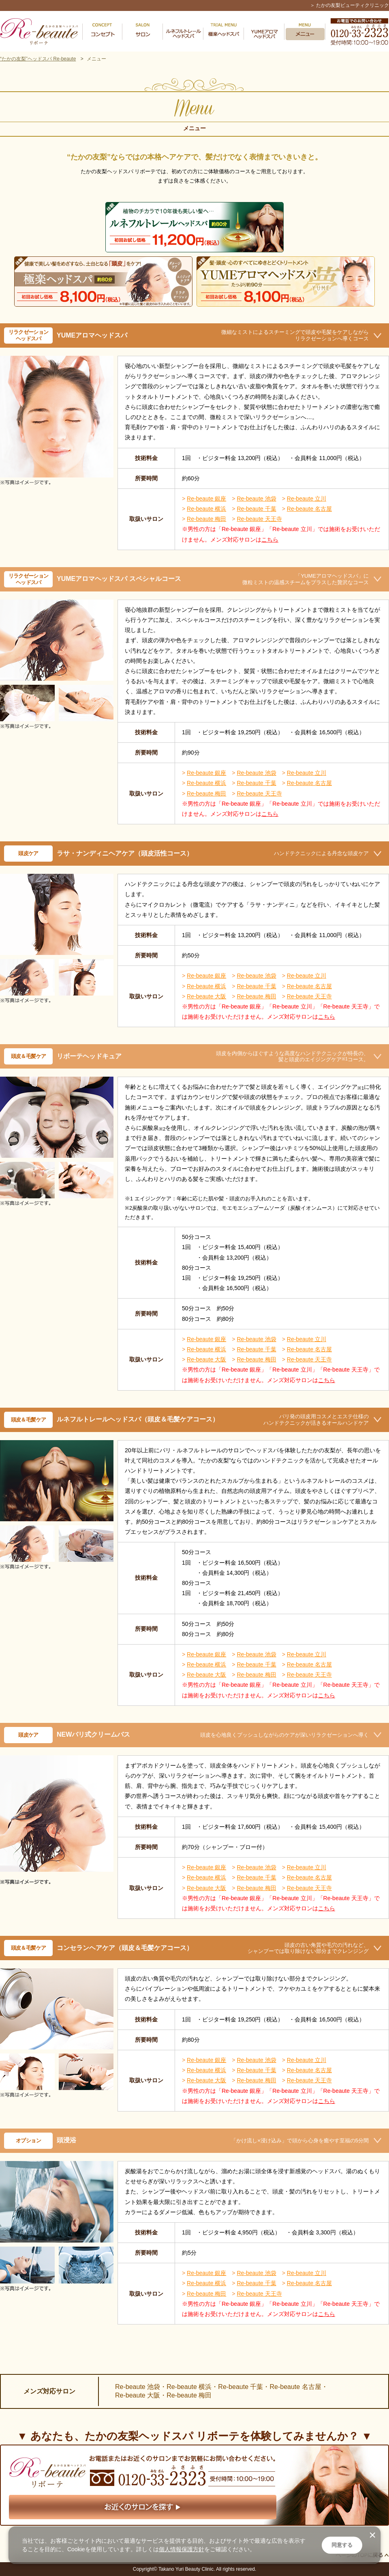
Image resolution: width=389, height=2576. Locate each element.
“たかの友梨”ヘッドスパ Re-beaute (38, 59)
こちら (269, 539)
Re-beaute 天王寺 (259, 519)
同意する (342, 2545)
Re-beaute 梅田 (206, 519)
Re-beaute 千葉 (256, 508)
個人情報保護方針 (181, 2549)
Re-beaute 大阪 (206, 996)
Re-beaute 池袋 (256, 498)
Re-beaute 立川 (306, 498)
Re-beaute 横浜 (206, 508)
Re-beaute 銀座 (206, 498)
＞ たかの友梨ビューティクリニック (349, 5)
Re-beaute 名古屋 (309, 508)
